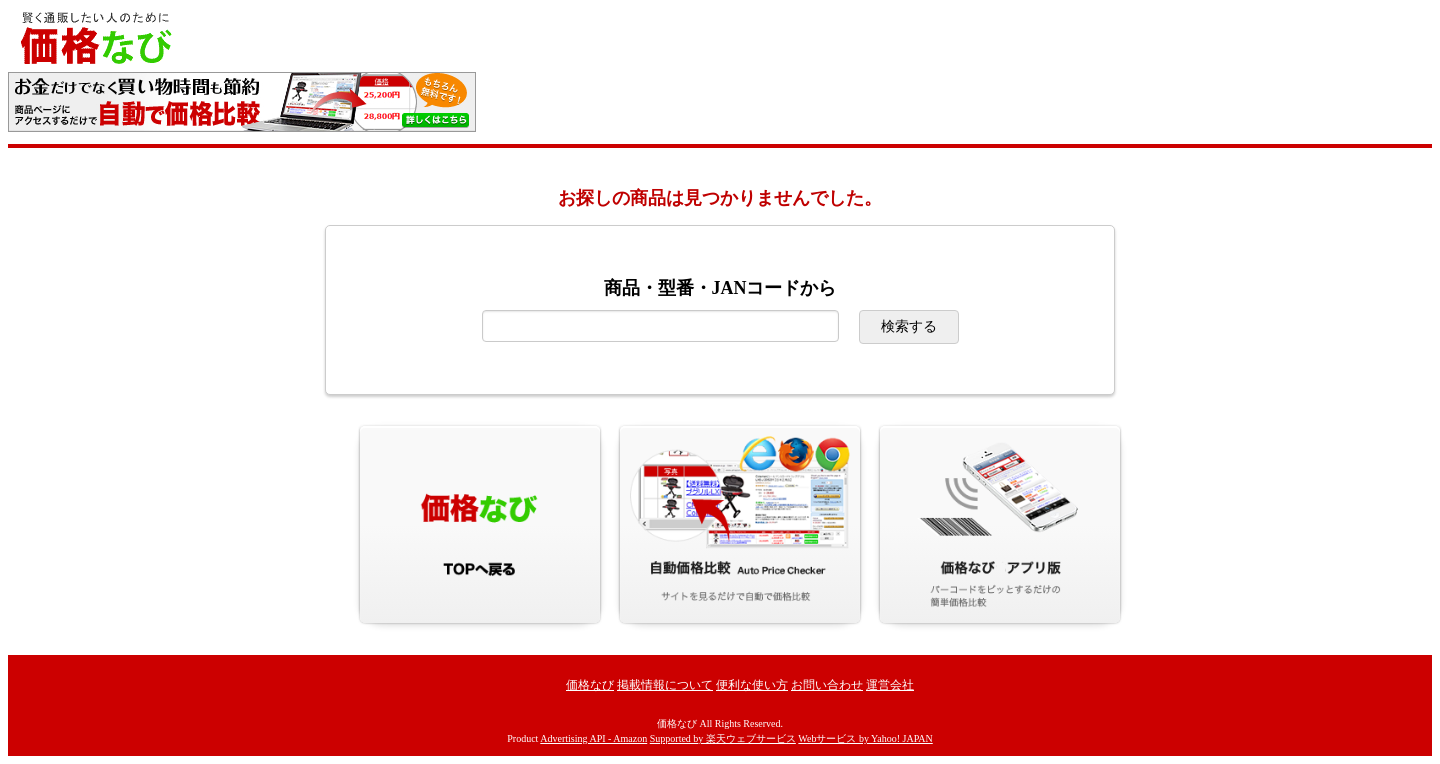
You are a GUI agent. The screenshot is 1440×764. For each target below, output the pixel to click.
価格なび (590, 685)
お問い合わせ (827, 685)
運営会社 (890, 685)
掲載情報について (665, 685)
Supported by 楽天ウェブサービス (723, 738)
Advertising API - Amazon (593, 738)
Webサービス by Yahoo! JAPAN (865, 738)
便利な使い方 (752, 685)
